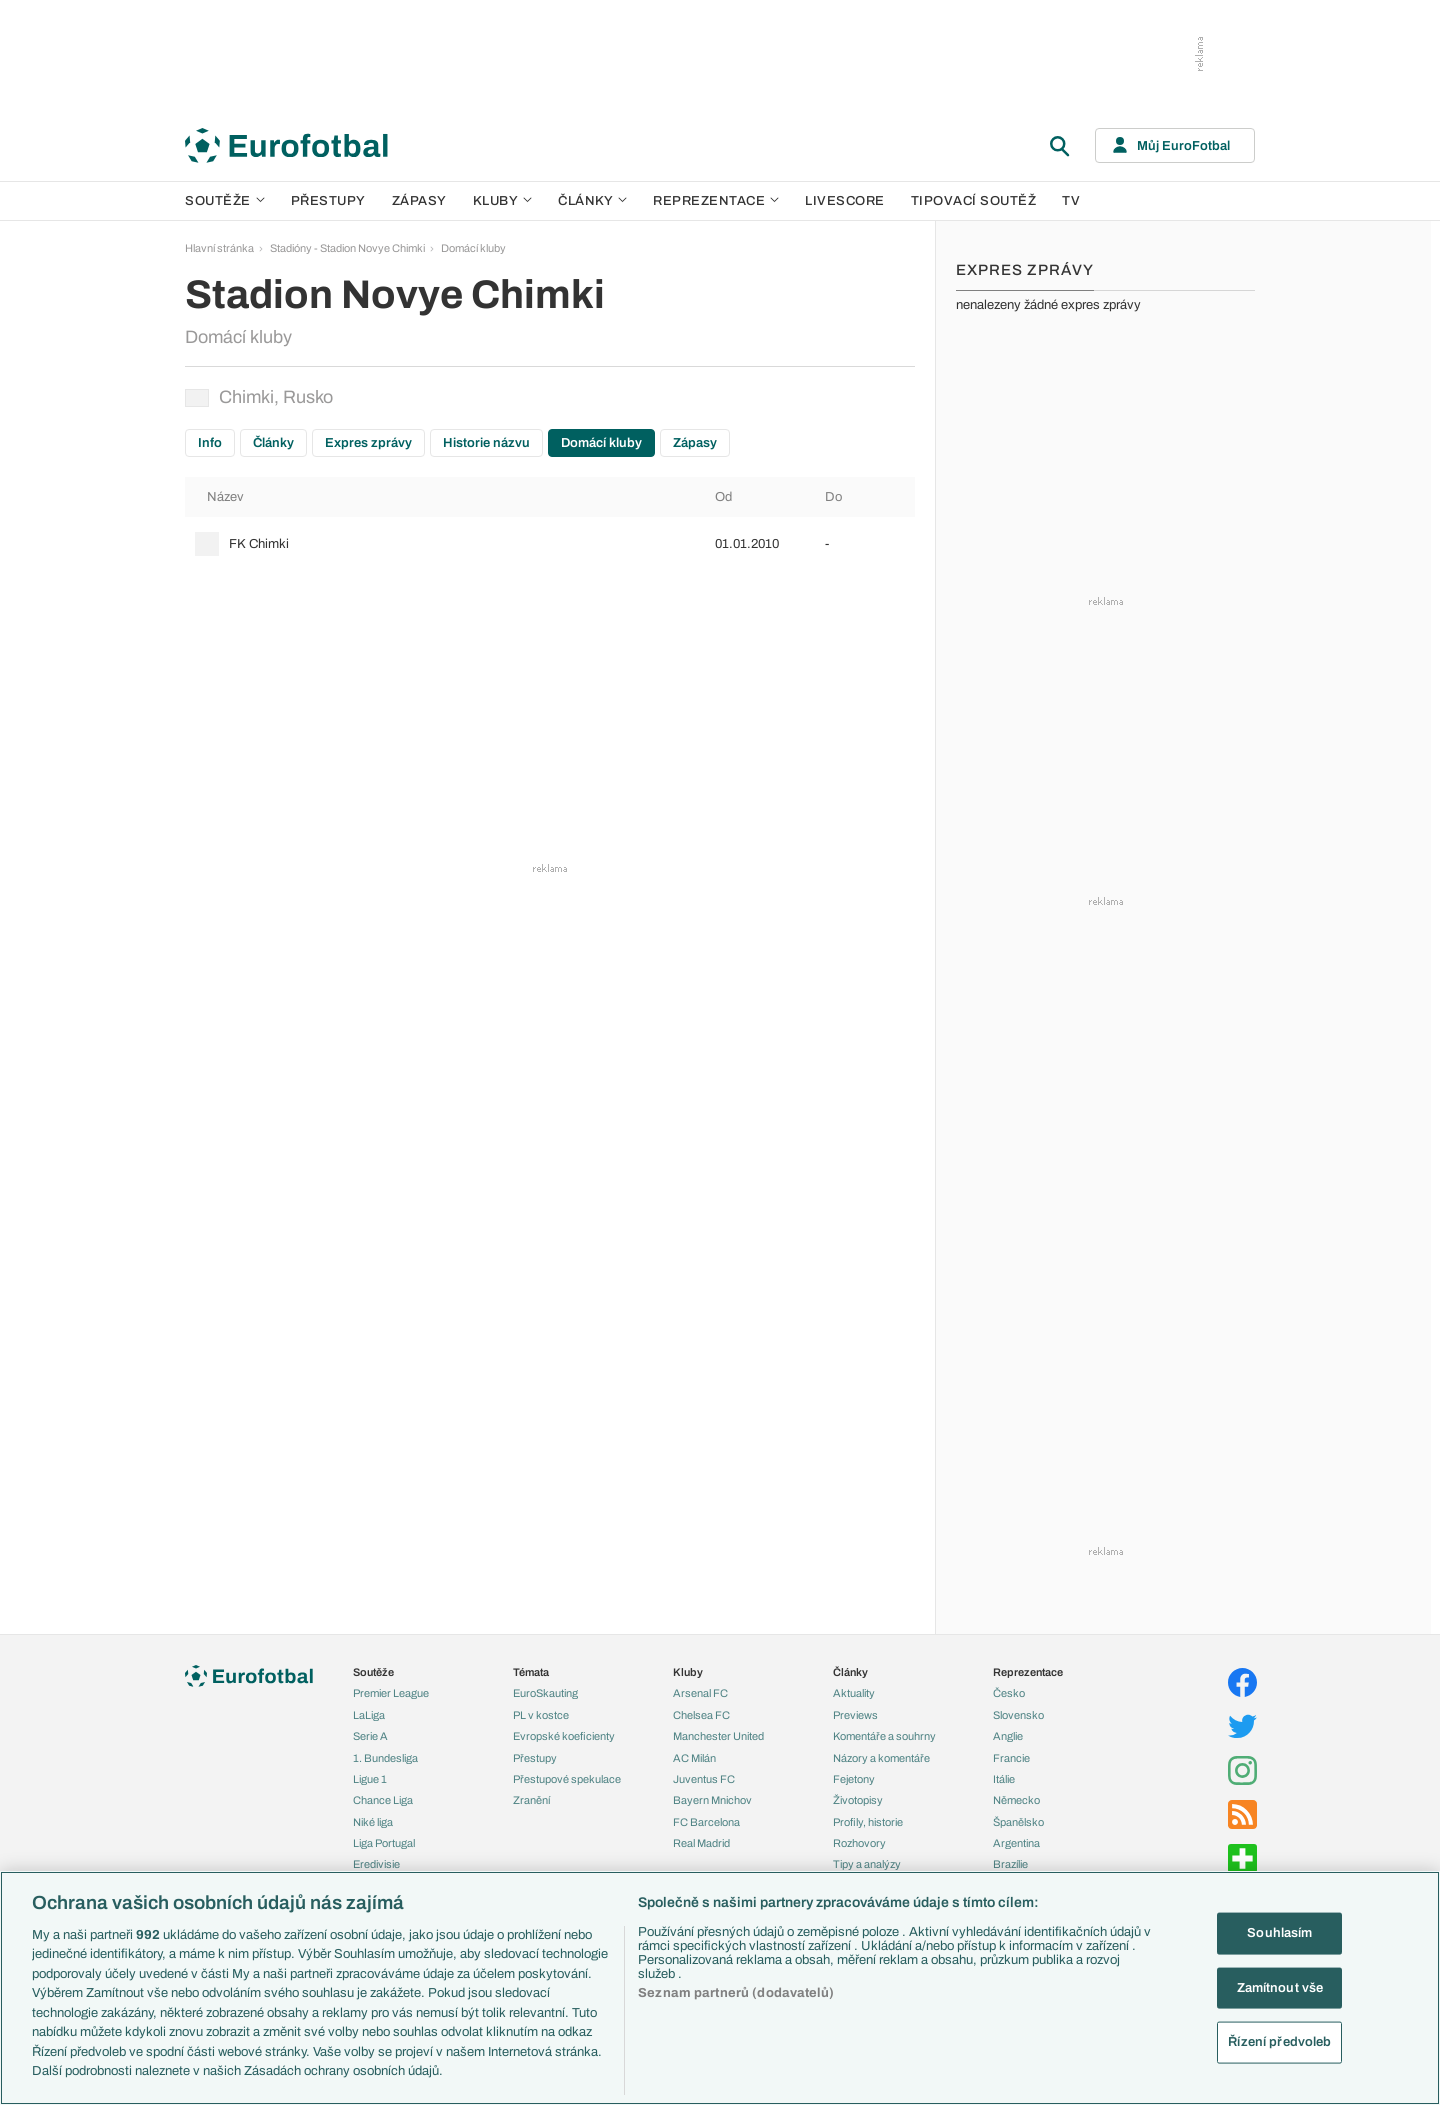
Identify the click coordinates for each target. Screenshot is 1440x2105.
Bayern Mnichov (712, 1800)
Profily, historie (868, 1822)
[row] (550, 544)
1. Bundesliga (385, 1758)
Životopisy (858, 1800)
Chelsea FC (701, 1715)
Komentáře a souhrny (884, 1736)
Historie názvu (486, 443)
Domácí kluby (473, 248)
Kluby (503, 201)
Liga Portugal (384, 1843)
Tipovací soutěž (974, 201)
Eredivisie (376, 1864)
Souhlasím (1279, 1933)
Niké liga (373, 1822)
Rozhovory (859, 1843)
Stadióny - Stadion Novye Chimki (347, 248)
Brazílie (1010, 1864)
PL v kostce (541, 1715)
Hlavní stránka (219, 248)
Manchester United (718, 1736)
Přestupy (328, 201)
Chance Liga (383, 1800)
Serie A (370, 1736)
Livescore (845, 201)
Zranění (531, 1800)
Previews (855, 1715)
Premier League (391, 1693)
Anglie (1008, 1736)
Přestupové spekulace (567, 1779)
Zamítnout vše (1280, 1987)
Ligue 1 (370, 1779)
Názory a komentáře (881, 1758)
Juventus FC (704, 1779)
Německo (1016, 1800)
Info (210, 443)
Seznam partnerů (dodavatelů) (736, 1993)
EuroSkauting (545, 1693)
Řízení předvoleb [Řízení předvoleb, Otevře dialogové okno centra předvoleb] (1279, 2042)
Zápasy (419, 201)
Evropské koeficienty (564, 1736)
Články (273, 443)
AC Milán (694, 1758)
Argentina (1016, 1843)
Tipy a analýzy (867, 1864)
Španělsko (1018, 1822)
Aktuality (854, 1693)
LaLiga (369, 1715)
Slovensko (1018, 1715)
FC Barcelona (706, 1822)
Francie (1011, 1758)
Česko (1009, 1693)
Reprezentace (716, 201)
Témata (531, 1672)
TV (1071, 201)
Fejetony (854, 1779)
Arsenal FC (700, 1693)
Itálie (1004, 1779)
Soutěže (225, 201)
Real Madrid (701, 1843)
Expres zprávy (368, 443)
